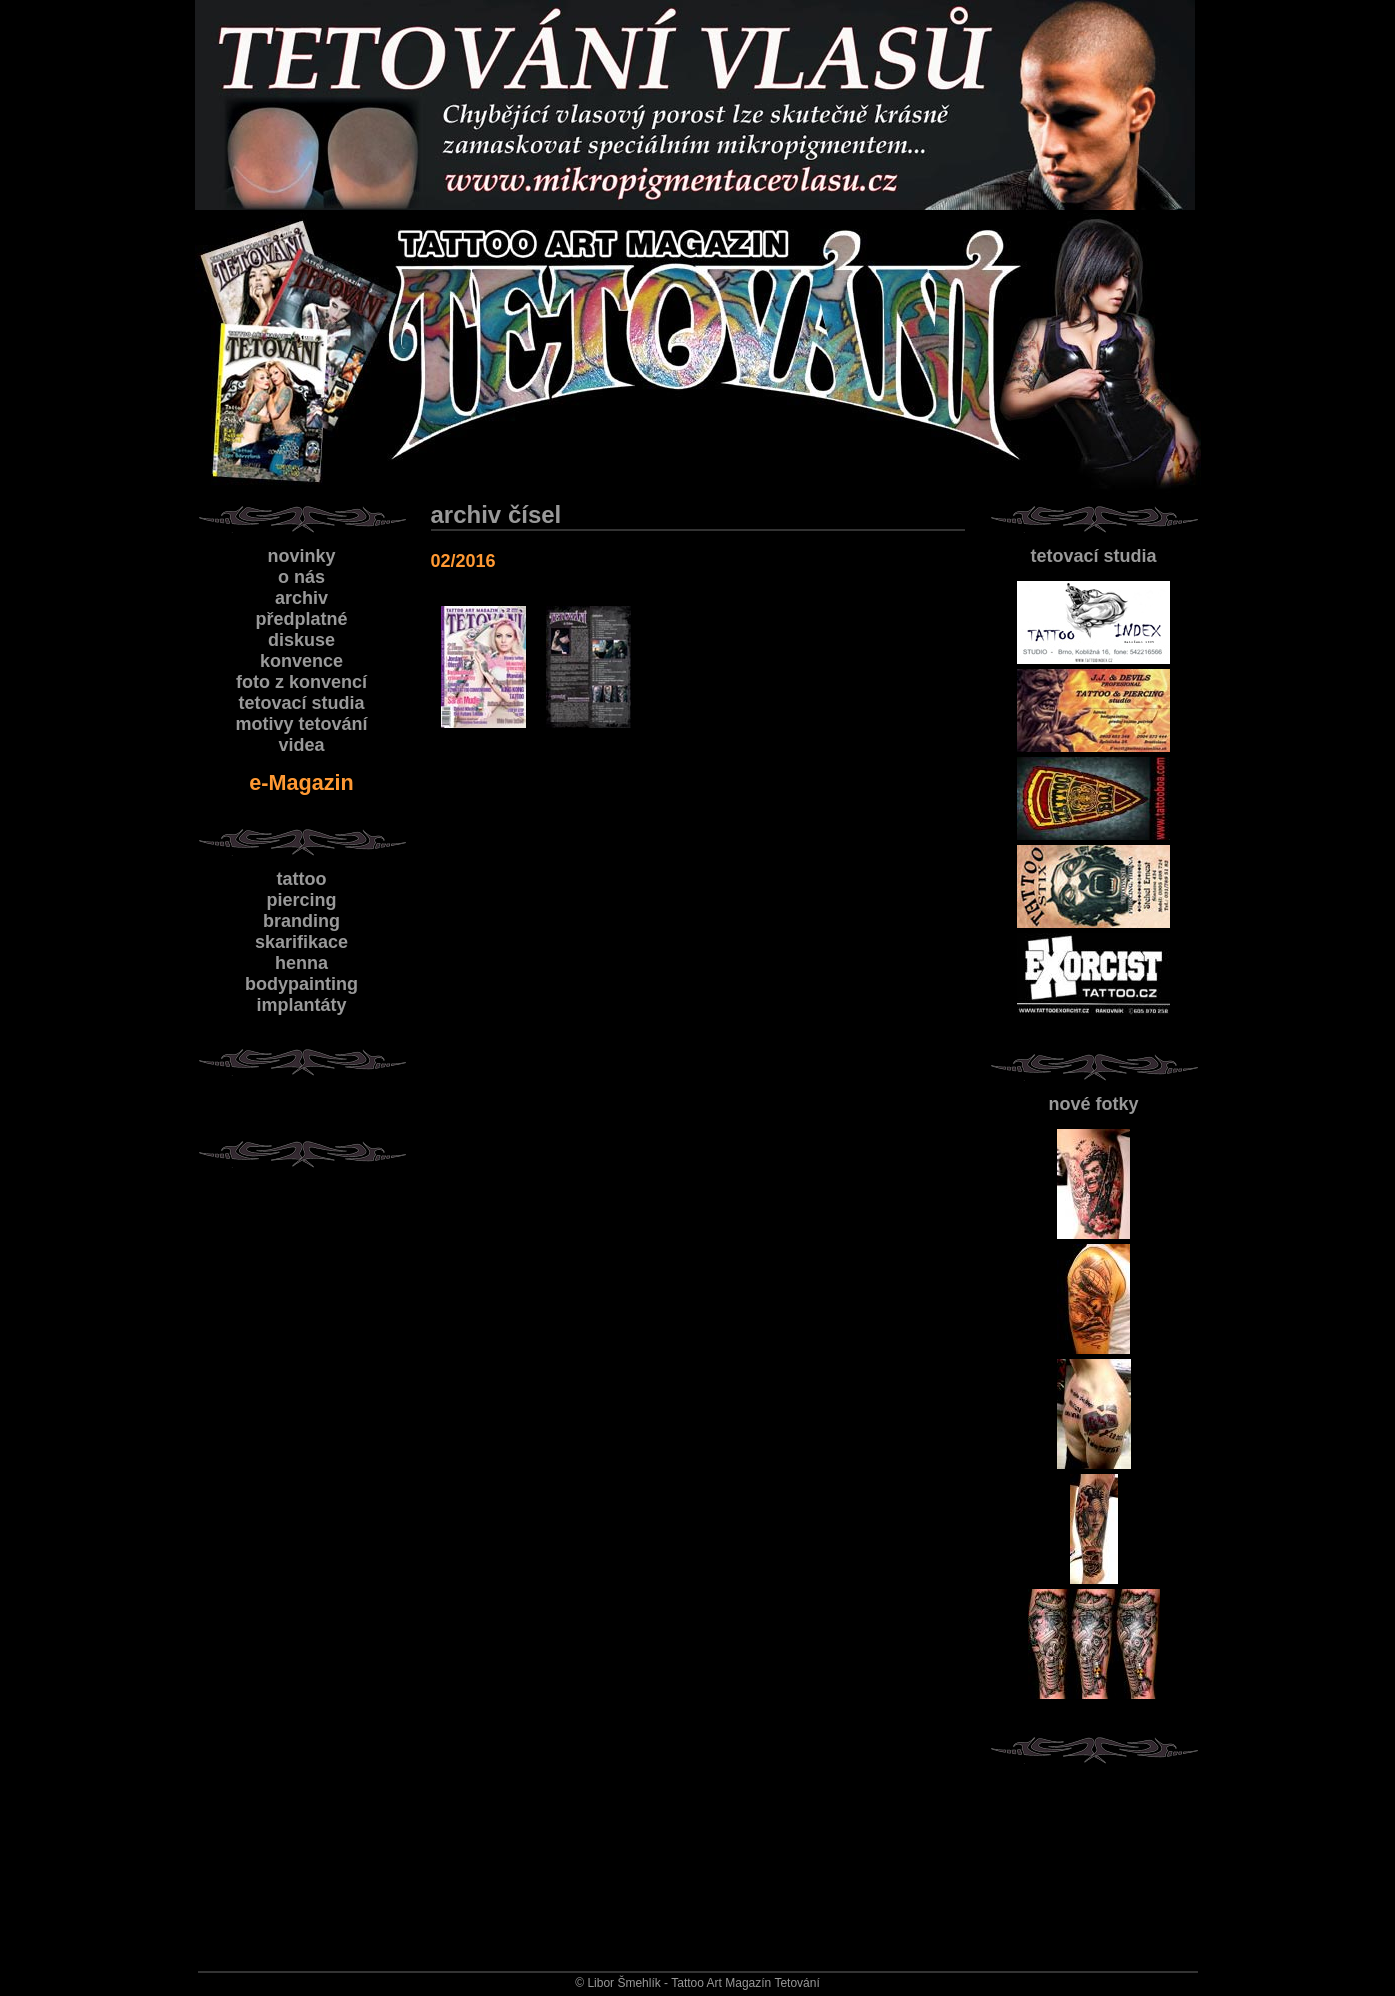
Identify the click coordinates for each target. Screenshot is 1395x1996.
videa (301, 745)
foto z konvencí (301, 682)
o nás (301, 577)
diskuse (301, 640)
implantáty (301, 1005)
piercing (301, 900)
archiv (301, 598)
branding (301, 921)
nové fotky (1093, 1104)
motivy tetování (301, 724)
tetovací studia (1093, 556)
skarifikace (301, 942)
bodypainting (301, 984)
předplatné (301, 619)
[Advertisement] (1097, 1852)
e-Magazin (301, 782)
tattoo (302, 879)
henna (301, 963)
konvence (301, 661)
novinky (301, 556)
